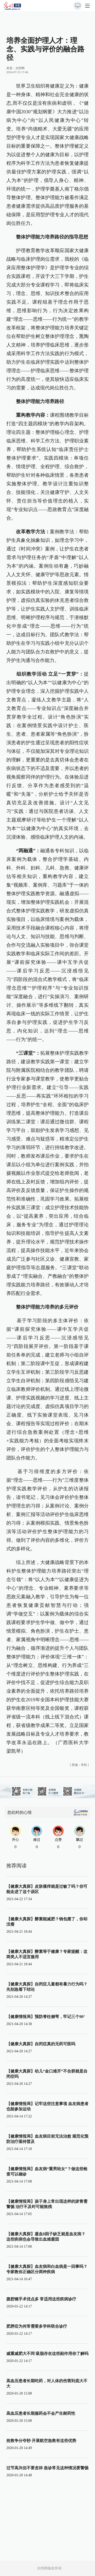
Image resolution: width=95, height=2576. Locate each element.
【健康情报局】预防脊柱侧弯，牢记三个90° (45, 2016)
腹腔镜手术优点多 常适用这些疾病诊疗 (41, 2299)
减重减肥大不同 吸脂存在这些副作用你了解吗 (47, 2353)
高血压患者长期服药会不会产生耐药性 (40, 2413)
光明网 (20, 68)
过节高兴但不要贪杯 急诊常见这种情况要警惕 (47, 2468)
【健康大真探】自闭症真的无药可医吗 (40, 2044)
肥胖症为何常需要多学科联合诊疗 (36, 2326)
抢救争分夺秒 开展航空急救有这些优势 (41, 2440)
